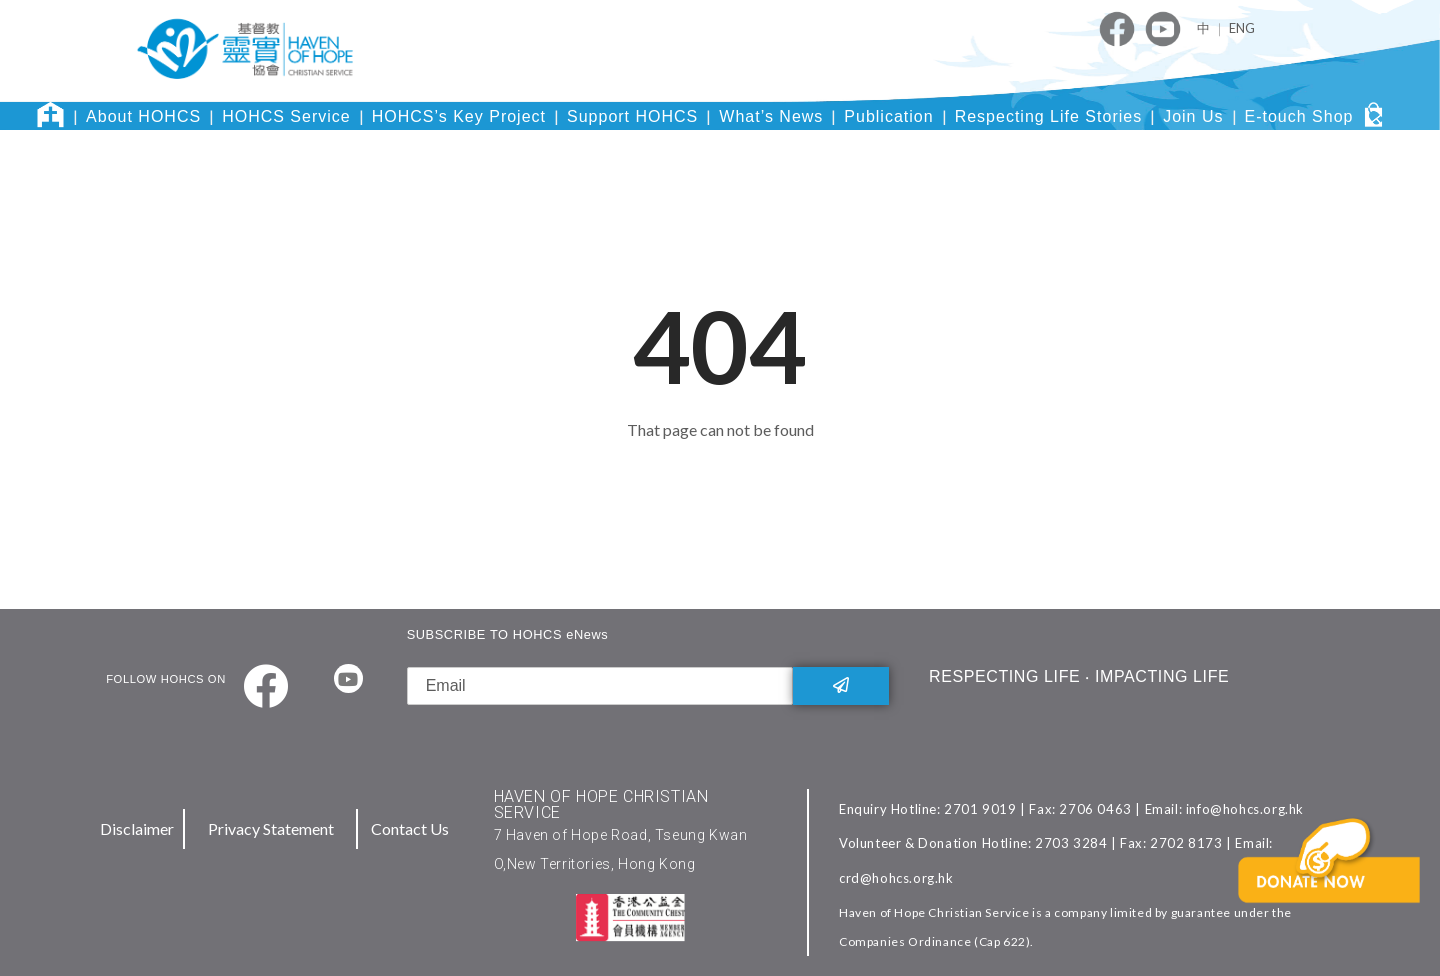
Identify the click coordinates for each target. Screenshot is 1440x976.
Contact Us (410, 828)
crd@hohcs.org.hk (896, 878)
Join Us (1193, 116)
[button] (1333, 892)
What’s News (771, 116)
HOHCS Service (286, 116)
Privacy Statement (271, 828)
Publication (888, 116)
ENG (1242, 28)
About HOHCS (143, 116)
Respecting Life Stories (1049, 116)
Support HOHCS (632, 116)
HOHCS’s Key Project (459, 116)
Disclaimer (137, 828)
